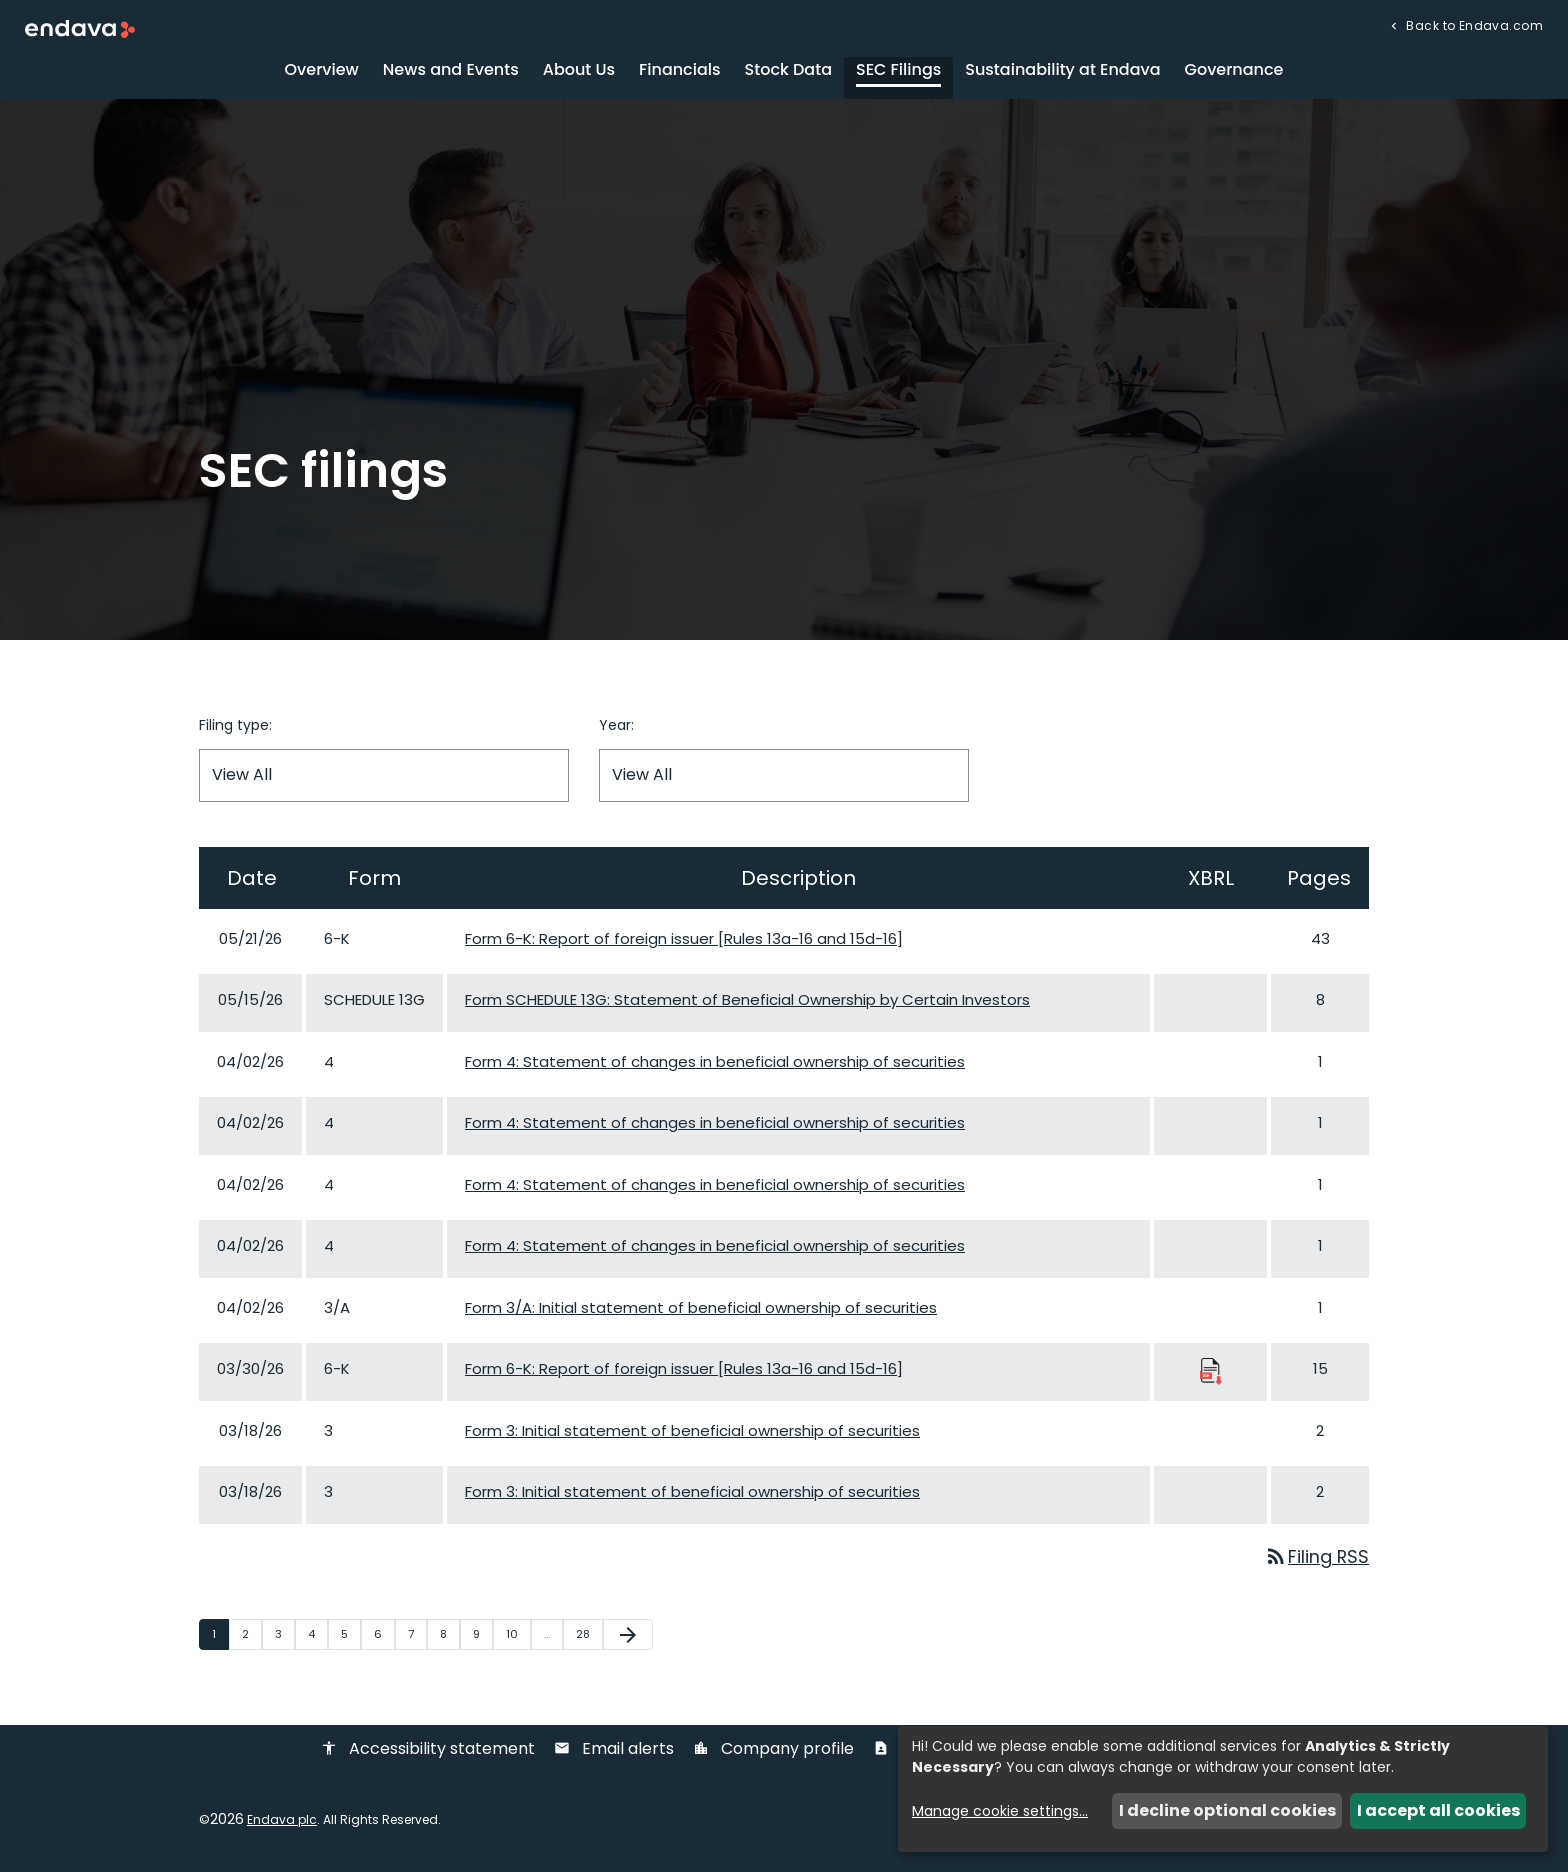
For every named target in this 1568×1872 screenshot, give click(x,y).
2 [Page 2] (251, 1639)
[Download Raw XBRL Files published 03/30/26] (1211, 1375)
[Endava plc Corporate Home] (80, 28)
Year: (616, 730)
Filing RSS (1316, 1562)
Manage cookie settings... (1000, 1811)
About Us (579, 74)
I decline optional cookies (1227, 1810)
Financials (680, 74)
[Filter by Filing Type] (384, 780)
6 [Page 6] (384, 1639)
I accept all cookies (1438, 1810)
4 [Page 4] (317, 1639)
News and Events (451, 74)
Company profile (773, 1755)
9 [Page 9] (482, 1639)
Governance (1234, 74)
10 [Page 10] (518, 1639)
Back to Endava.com (1473, 24)
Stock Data (788, 74)
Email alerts (614, 1755)
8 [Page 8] (449, 1639)
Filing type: (235, 730)
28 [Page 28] (589, 1639)
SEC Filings (898, 74)
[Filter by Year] (784, 780)
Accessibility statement (428, 1755)
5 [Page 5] (350, 1639)
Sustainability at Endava (1062, 74)
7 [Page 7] (417, 1639)
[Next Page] (628, 1640)
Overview (322, 74)
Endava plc (282, 1825)
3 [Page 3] (284, 1639)
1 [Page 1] (220, 1639)
